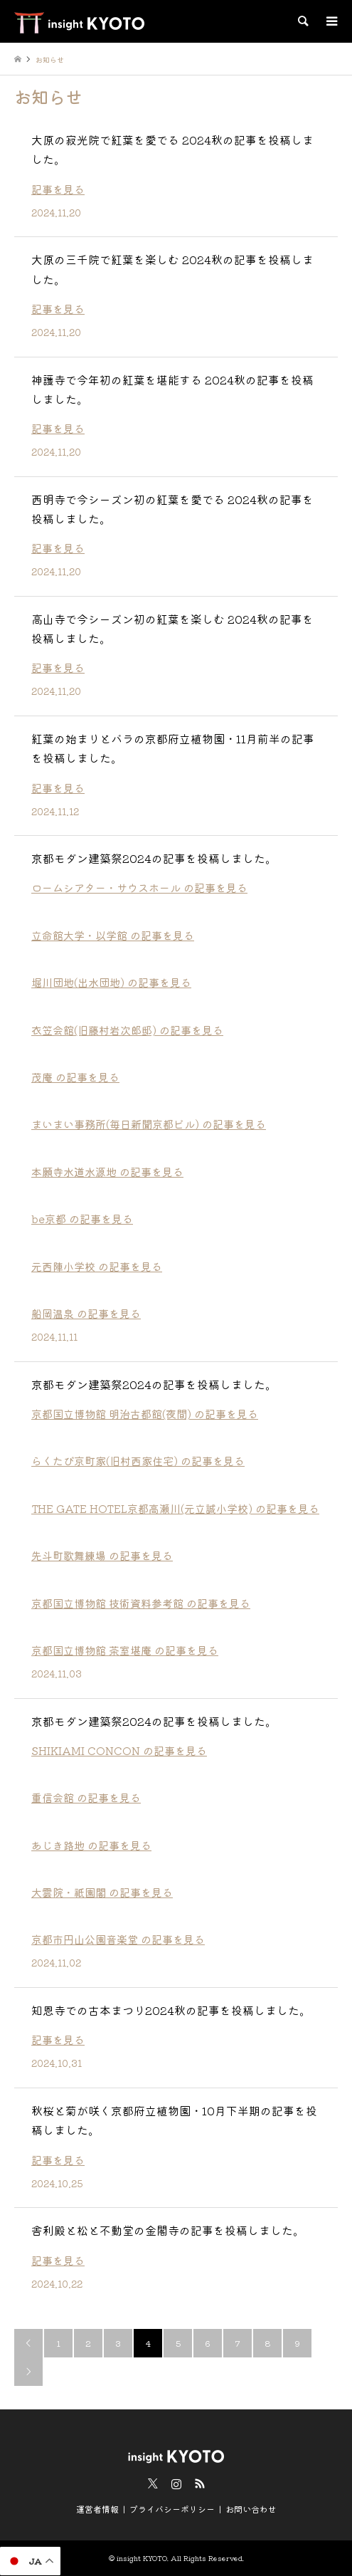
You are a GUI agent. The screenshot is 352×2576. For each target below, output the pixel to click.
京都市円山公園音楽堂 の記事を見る (118, 1939)
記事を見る (58, 189)
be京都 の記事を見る (82, 1218)
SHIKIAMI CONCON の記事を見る (119, 1750)
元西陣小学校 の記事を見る (96, 1266)
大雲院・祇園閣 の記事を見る (102, 1892)
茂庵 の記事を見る (75, 1076)
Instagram (176, 2483)
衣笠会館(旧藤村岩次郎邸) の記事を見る (127, 1029)
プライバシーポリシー (172, 2509)
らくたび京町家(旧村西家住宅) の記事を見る (138, 1460)
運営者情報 (97, 2509)
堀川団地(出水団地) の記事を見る (111, 982)
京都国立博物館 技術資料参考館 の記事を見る (140, 1603)
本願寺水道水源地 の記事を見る (107, 1171)
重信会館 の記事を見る (86, 1797)
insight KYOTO (142, 2558)
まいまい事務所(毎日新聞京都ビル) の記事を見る (148, 1123)
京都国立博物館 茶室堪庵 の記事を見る (124, 1650)
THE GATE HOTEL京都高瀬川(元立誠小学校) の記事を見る (175, 1508)
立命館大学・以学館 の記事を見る (112, 935)
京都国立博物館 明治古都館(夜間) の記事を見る (144, 1413)
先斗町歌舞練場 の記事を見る (102, 1555)
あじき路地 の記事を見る (91, 1845)
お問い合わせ (251, 2509)
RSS (200, 2483)
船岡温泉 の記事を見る (86, 1313)
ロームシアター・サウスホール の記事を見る (139, 887)
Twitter (153, 2483)
